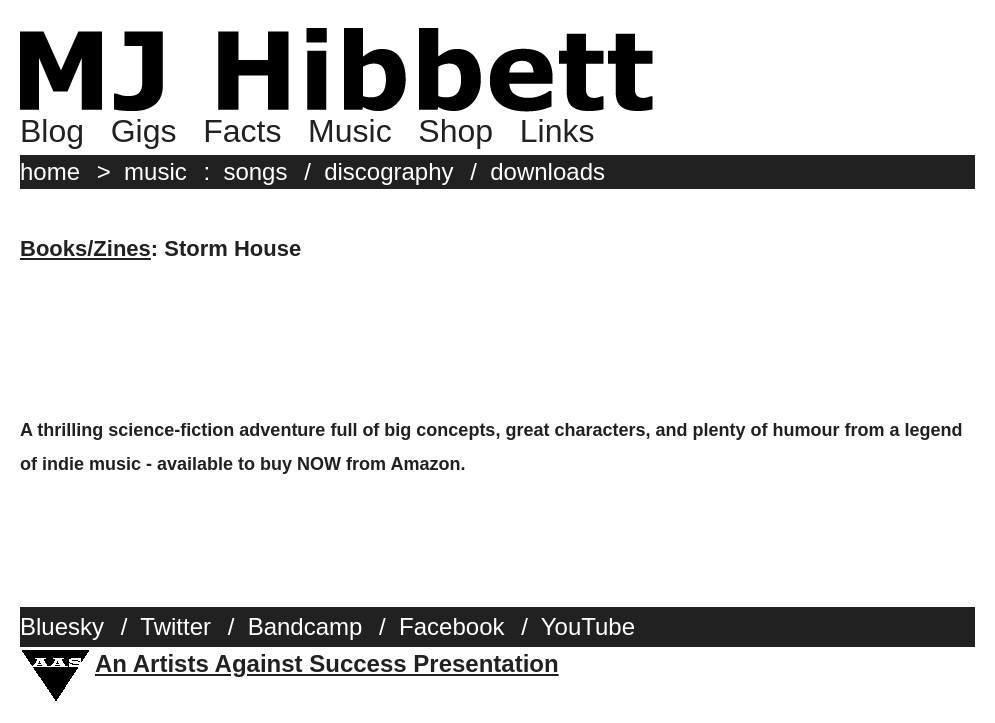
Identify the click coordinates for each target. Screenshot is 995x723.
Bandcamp (305, 626)
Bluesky (62, 626)
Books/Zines (85, 248)
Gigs (144, 131)
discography (388, 171)
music (155, 171)
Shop (455, 131)
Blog (52, 131)
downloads (547, 171)
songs (255, 171)
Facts (242, 131)
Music (350, 131)
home (50, 171)
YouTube (588, 626)
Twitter (175, 626)
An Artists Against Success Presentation (327, 663)
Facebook (451, 626)
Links (557, 131)
